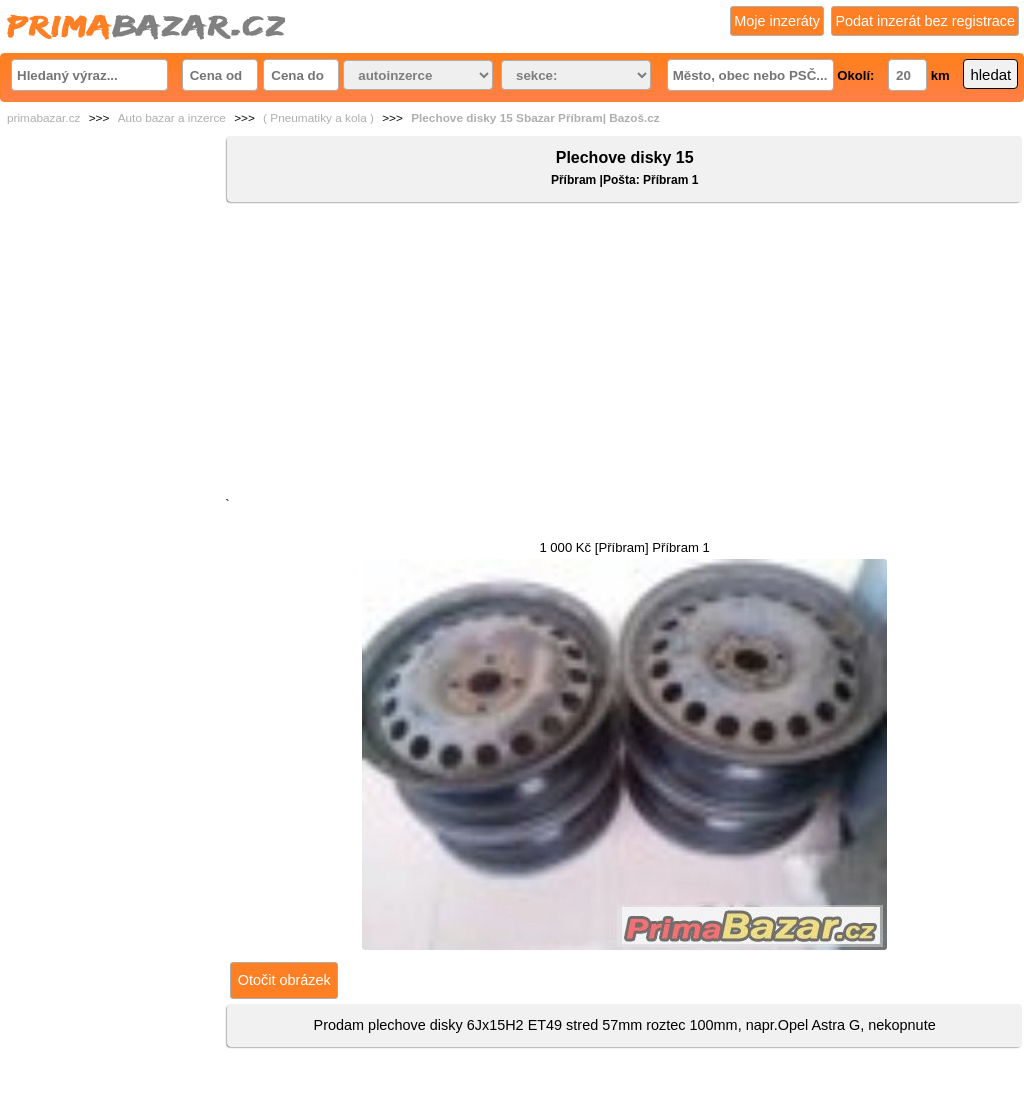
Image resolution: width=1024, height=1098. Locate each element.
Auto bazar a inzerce (172, 118)
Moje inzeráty (777, 21)
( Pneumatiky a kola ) (318, 118)
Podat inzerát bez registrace (925, 21)
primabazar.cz (43, 118)
